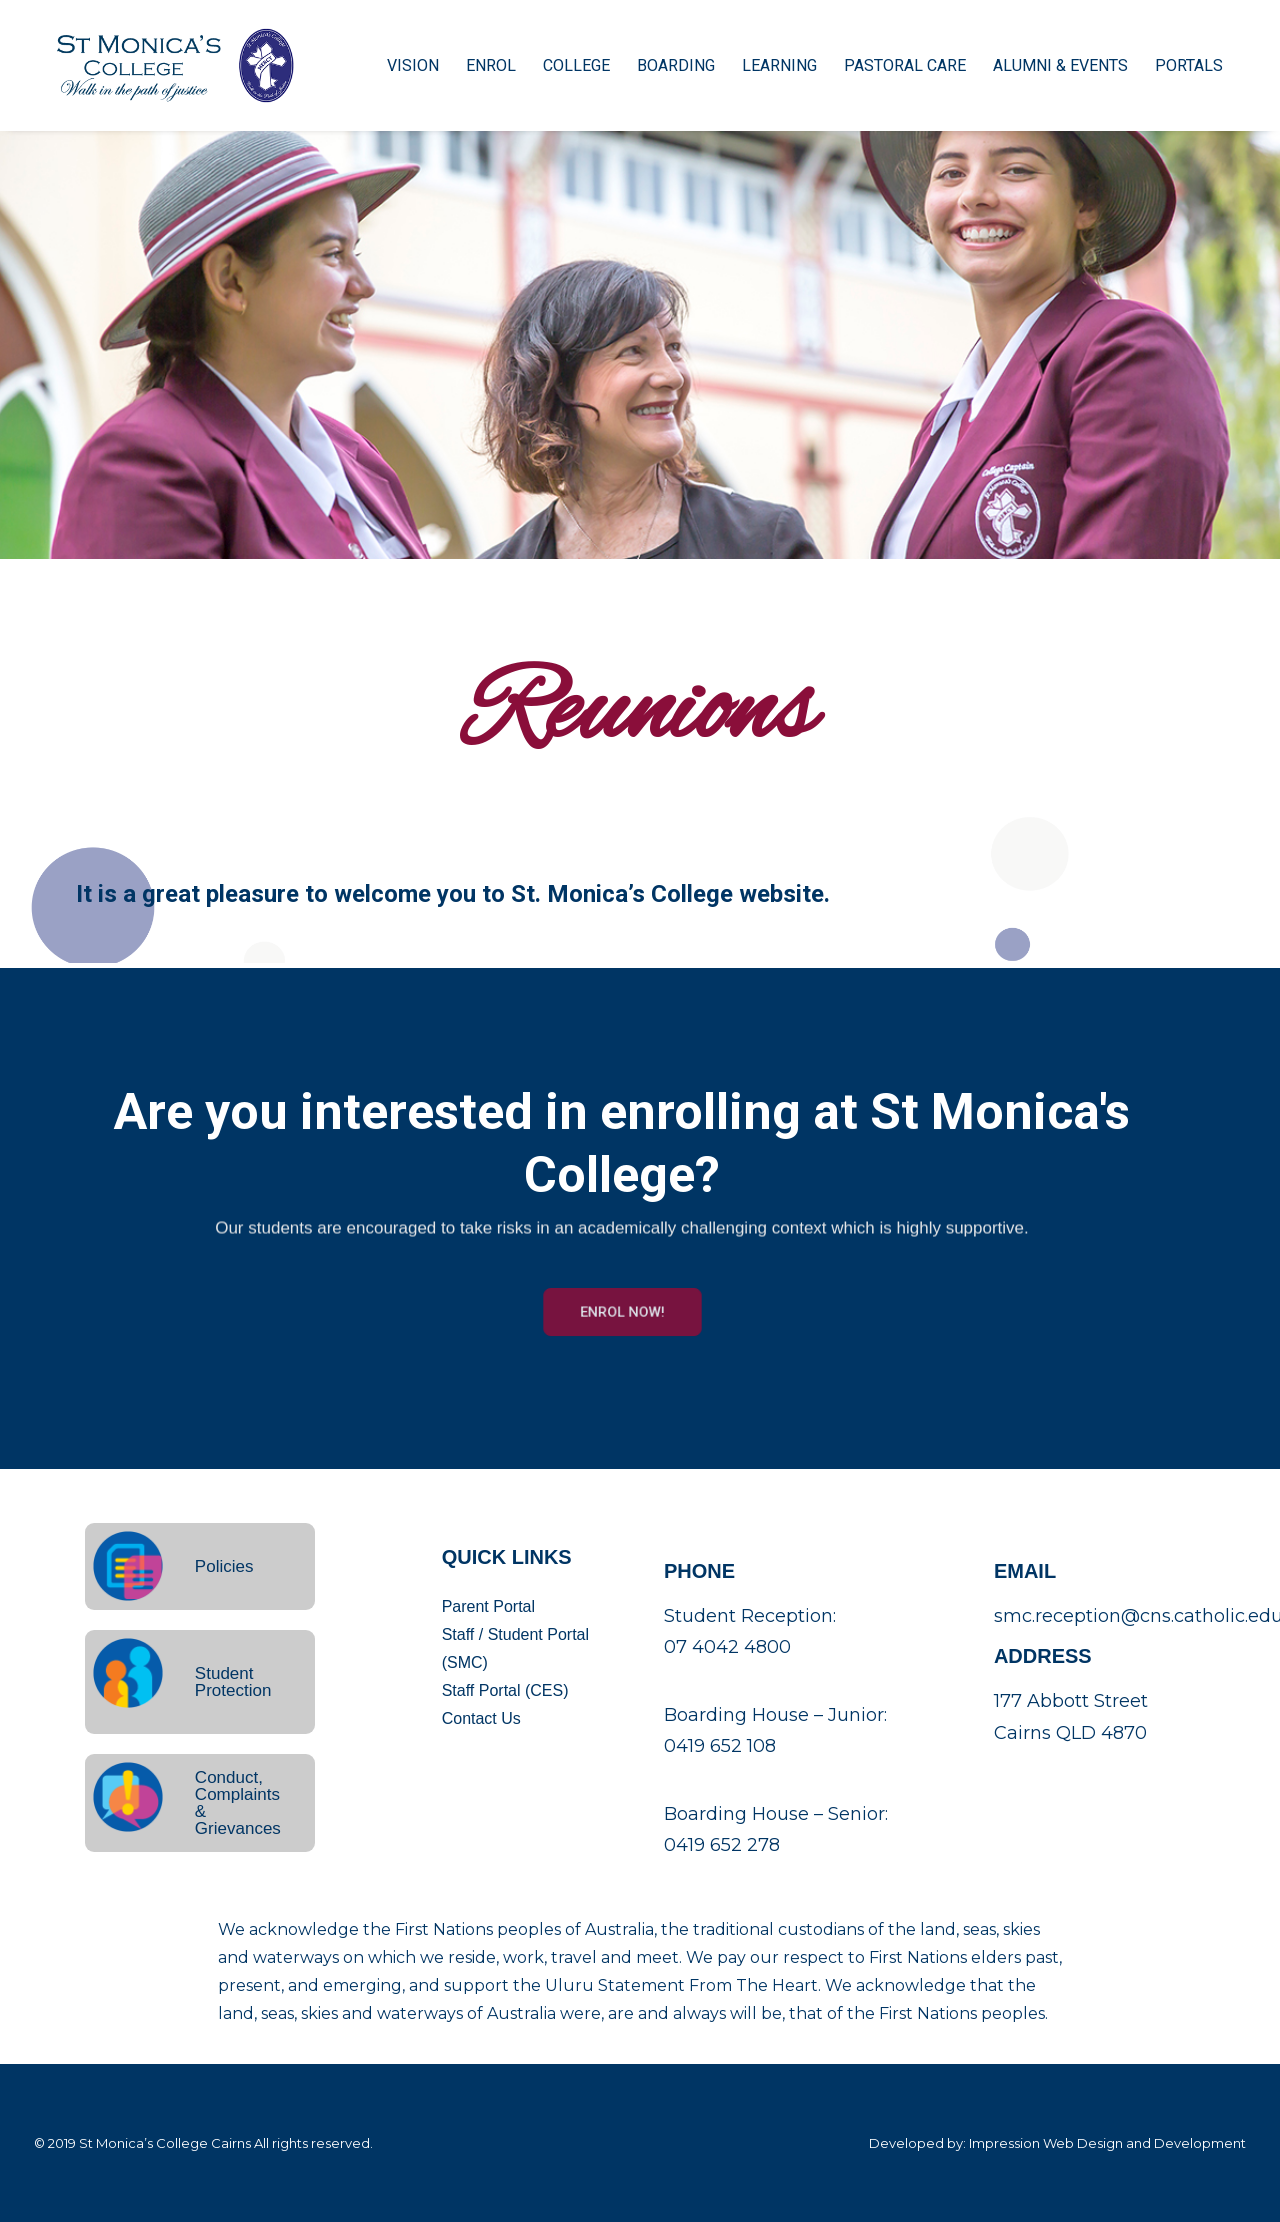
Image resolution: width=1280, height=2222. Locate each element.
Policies (224, 1566)
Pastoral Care (889, 66)
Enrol (475, 66)
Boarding (660, 66)
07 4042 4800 (727, 1647)
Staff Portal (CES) (505, 1690)
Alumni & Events (1044, 66)
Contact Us (481, 1718)
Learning (763, 66)
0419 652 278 (722, 1845)
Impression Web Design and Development (1107, 2143)
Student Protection (233, 1682)
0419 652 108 (720, 1746)
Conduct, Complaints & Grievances (238, 1803)
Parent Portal (488, 1606)
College (560, 66)
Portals (1173, 66)
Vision (397, 66)
